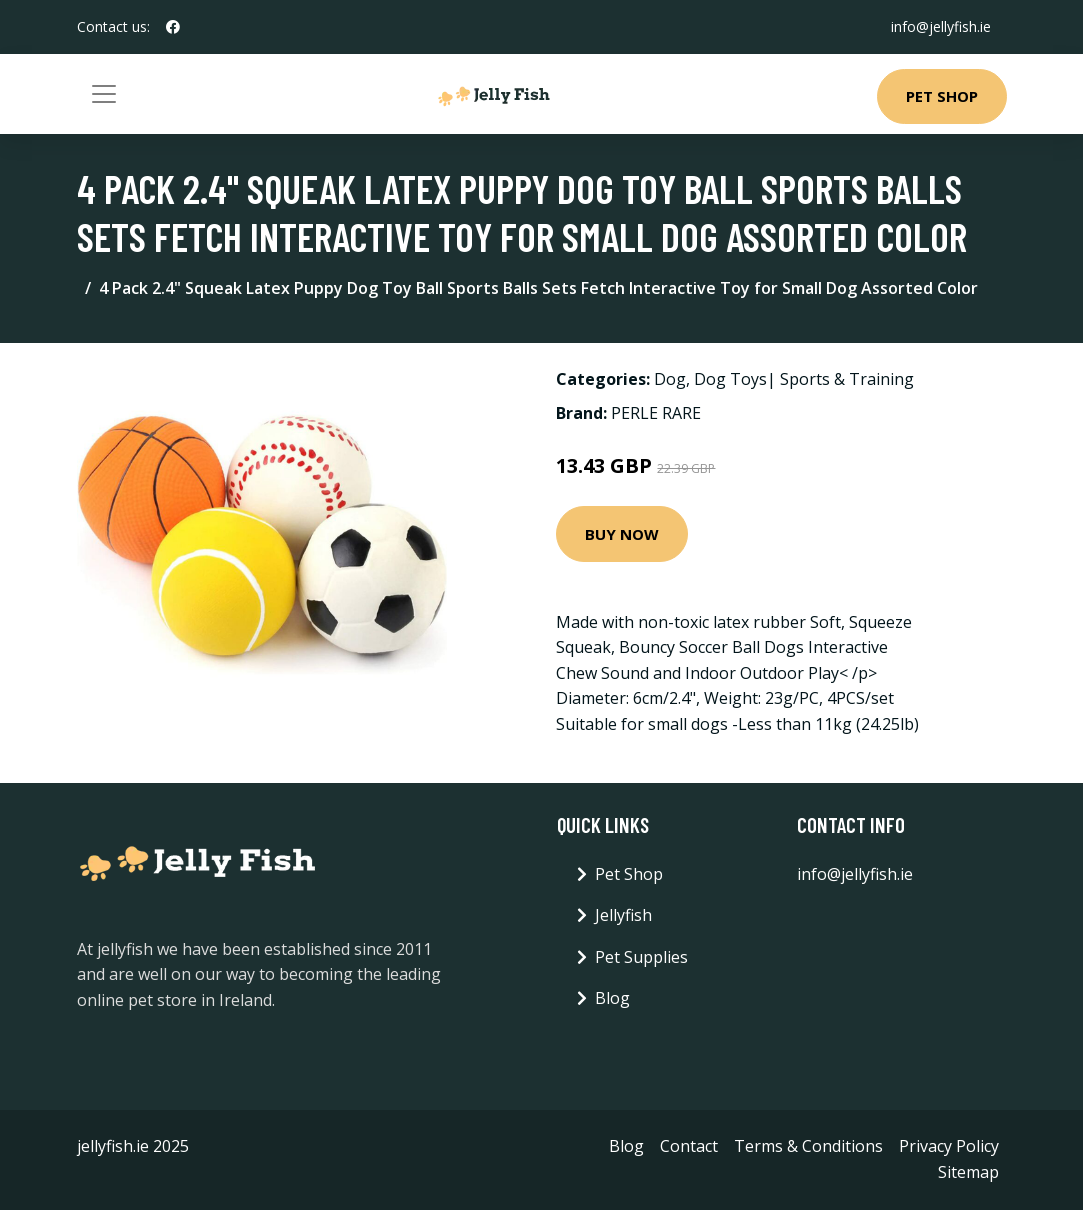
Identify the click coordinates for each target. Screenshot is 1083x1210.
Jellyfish (623, 915)
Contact (689, 1146)
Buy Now (622, 534)
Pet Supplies (641, 957)
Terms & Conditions (808, 1146)
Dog (670, 379)
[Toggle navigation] (104, 94)
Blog (612, 998)
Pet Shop (942, 96)
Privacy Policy (949, 1146)
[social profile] (173, 27)
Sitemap (968, 1172)
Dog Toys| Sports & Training (804, 379)
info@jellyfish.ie (941, 26)
